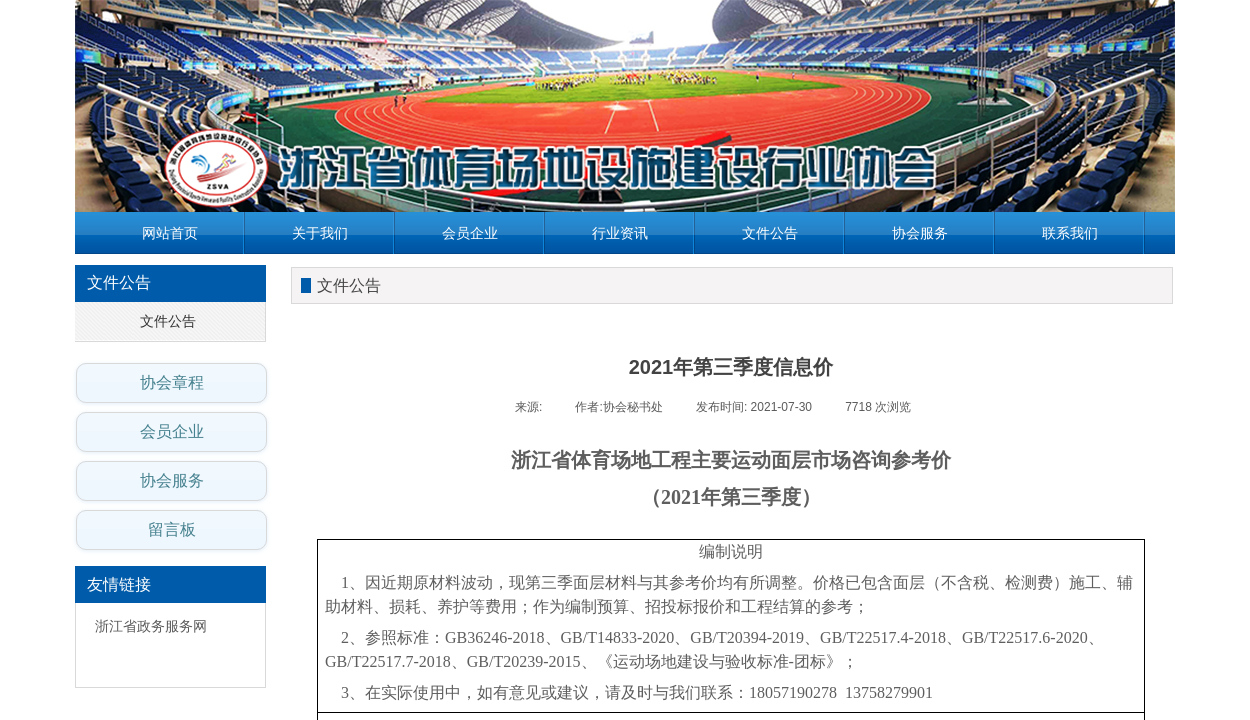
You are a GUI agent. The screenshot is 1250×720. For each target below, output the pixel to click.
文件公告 (770, 233)
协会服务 (920, 233)
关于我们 (320, 233)
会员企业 (470, 233)
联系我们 (1070, 233)
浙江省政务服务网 (151, 626)
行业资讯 (620, 233)
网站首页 (170, 233)
